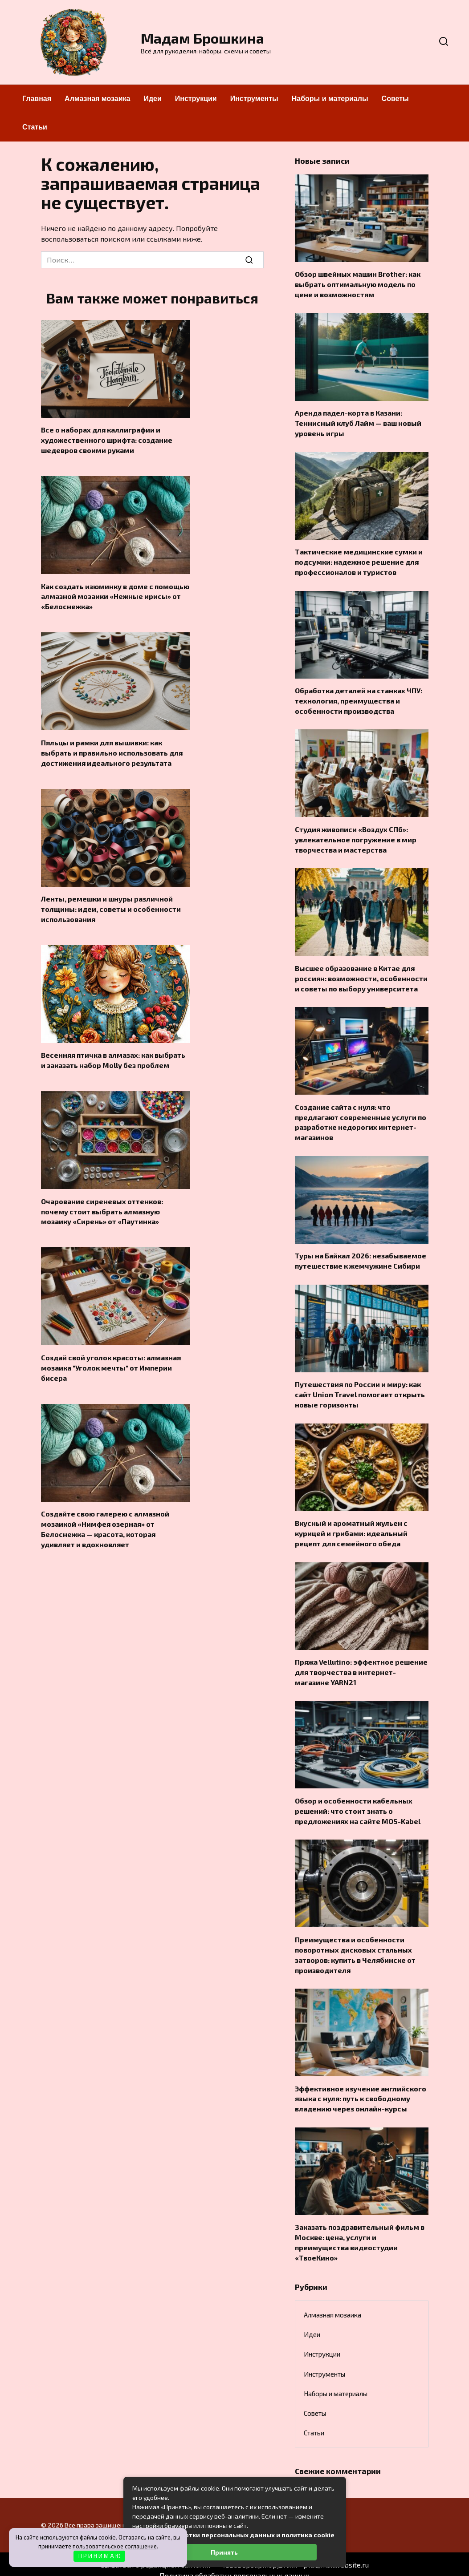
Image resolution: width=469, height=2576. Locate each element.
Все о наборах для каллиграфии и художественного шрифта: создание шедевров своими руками (106, 439)
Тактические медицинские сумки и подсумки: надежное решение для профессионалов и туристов (359, 560)
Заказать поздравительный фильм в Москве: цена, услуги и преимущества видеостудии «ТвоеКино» (359, 2231)
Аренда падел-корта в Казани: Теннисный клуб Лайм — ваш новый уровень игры (358, 422)
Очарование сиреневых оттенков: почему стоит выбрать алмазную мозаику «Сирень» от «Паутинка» (102, 1207)
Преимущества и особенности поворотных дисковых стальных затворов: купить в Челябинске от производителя (355, 1945)
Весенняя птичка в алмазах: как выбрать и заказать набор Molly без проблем (113, 1056)
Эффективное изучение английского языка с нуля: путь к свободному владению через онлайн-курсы (360, 2088)
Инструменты (254, 98)
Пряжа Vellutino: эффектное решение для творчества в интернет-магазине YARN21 (361, 1664)
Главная (36, 98)
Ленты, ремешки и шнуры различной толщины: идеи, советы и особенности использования (111, 906)
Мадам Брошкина (202, 37)
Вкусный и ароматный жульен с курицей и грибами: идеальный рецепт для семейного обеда (351, 1526)
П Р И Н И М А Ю (99, 2556)
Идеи (152, 98)
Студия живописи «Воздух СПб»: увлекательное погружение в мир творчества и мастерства (355, 836)
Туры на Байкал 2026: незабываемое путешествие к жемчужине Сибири (360, 1255)
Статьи (34, 127)
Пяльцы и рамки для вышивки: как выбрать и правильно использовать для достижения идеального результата (112, 750)
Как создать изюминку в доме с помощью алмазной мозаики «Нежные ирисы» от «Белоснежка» (115, 595)
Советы (395, 98)
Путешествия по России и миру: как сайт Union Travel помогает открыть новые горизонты (360, 1388)
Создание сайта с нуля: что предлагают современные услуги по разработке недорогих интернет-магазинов (360, 1117)
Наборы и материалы (330, 98)
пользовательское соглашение (115, 2546)
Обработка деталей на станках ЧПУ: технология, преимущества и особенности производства (358, 698)
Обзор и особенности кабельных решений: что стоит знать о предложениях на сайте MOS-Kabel (357, 1802)
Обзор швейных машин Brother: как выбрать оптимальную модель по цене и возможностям (357, 284)
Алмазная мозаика (97, 98)
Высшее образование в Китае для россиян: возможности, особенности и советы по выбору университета (361, 974)
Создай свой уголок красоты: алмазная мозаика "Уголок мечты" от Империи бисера (111, 1363)
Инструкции (196, 98)
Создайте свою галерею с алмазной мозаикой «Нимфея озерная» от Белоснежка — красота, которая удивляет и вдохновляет (105, 1523)
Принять (224, 2552)
